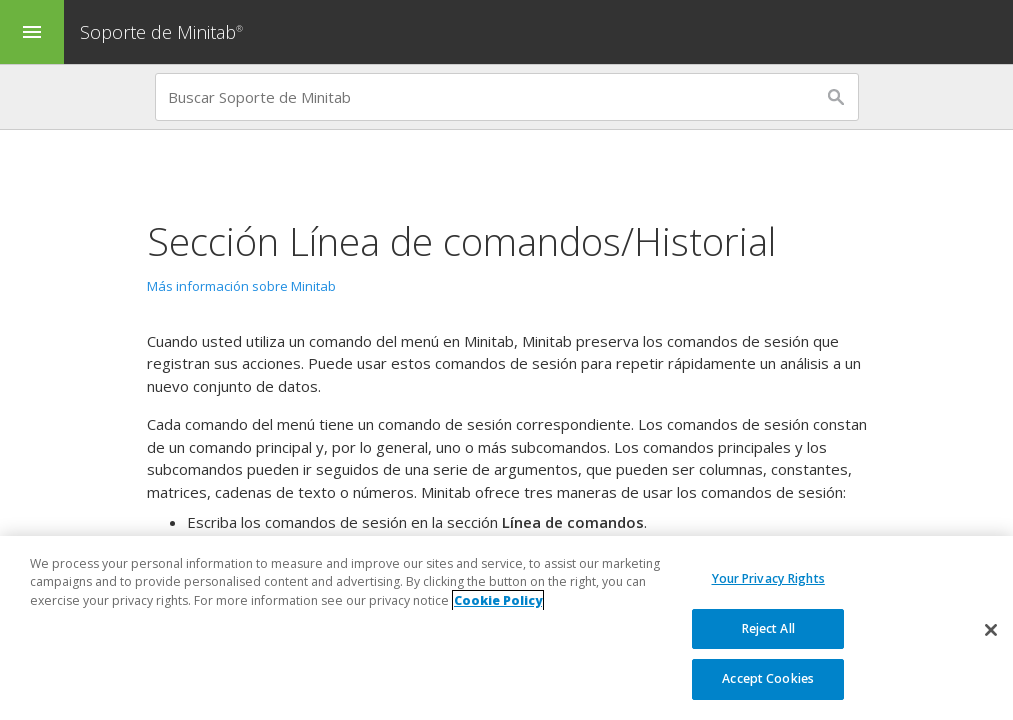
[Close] (991, 630)
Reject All (768, 628)
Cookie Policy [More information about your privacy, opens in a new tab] (498, 600)
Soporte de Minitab (164, 32)
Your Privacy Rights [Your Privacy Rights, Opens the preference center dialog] (768, 578)
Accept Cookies (768, 678)
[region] (506, 628)
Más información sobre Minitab (241, 286)
